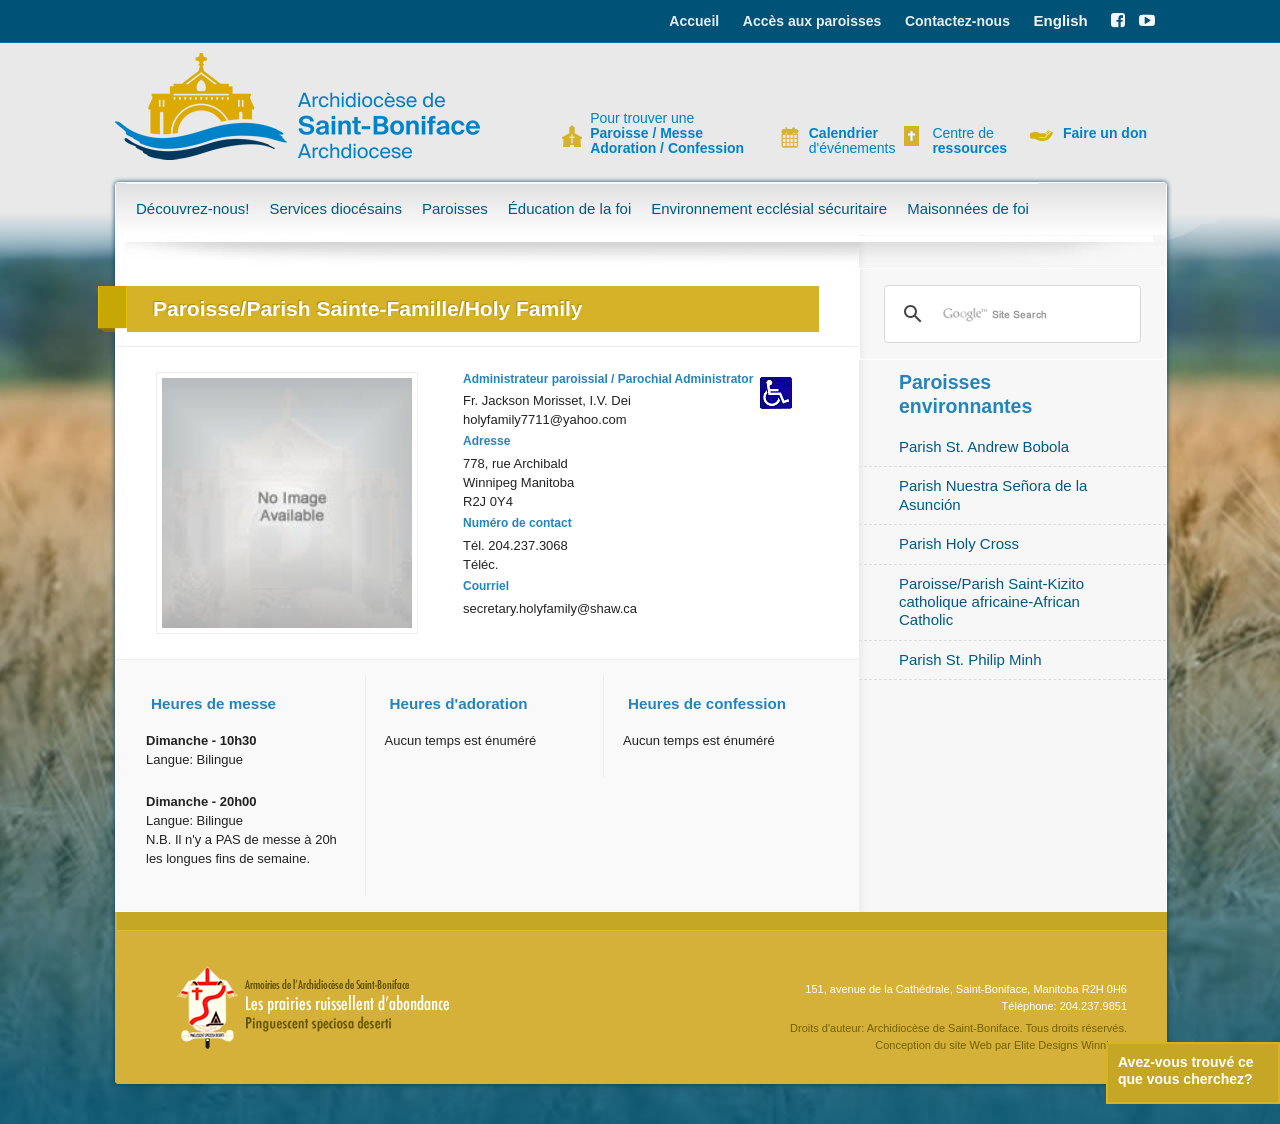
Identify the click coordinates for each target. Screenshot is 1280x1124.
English (1061, 20)
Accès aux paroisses (812, 21)
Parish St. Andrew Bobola (984, 446)
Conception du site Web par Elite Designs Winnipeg (1001, 1045)
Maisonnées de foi (968, 208)
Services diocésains (335, 208)
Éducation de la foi (569, 208)
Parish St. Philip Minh (970, 659)
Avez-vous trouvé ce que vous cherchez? (1186, 1070)
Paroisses (455, 208)
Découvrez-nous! (192, 208)
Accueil (694, 21)
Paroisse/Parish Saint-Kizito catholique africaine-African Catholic (991, 602)
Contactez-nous (957, 21)
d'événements (844, 141)
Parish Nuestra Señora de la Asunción (993, 494)
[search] (1009, 314)
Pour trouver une (667, 133)
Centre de (967, 141)
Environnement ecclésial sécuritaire (769, 208)
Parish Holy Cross (959, 543)
